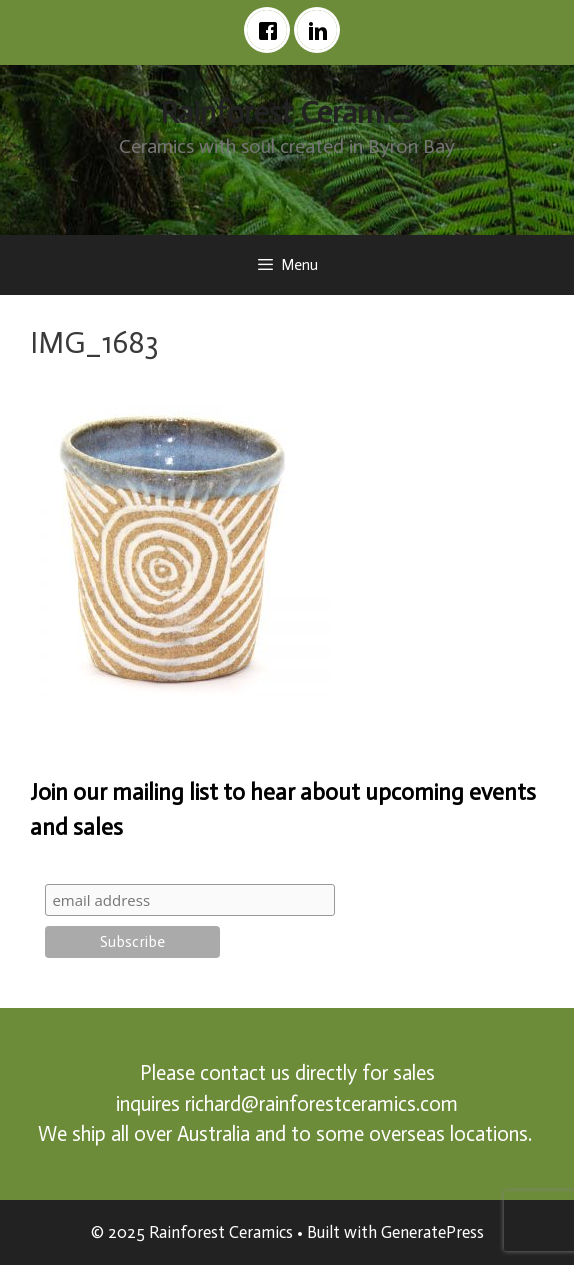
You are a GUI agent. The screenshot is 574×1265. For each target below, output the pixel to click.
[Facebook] (272, 30)
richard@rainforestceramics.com (321, 1104)
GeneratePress (432, 1232)
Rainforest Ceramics (287, 113)
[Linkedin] (322, 30)
